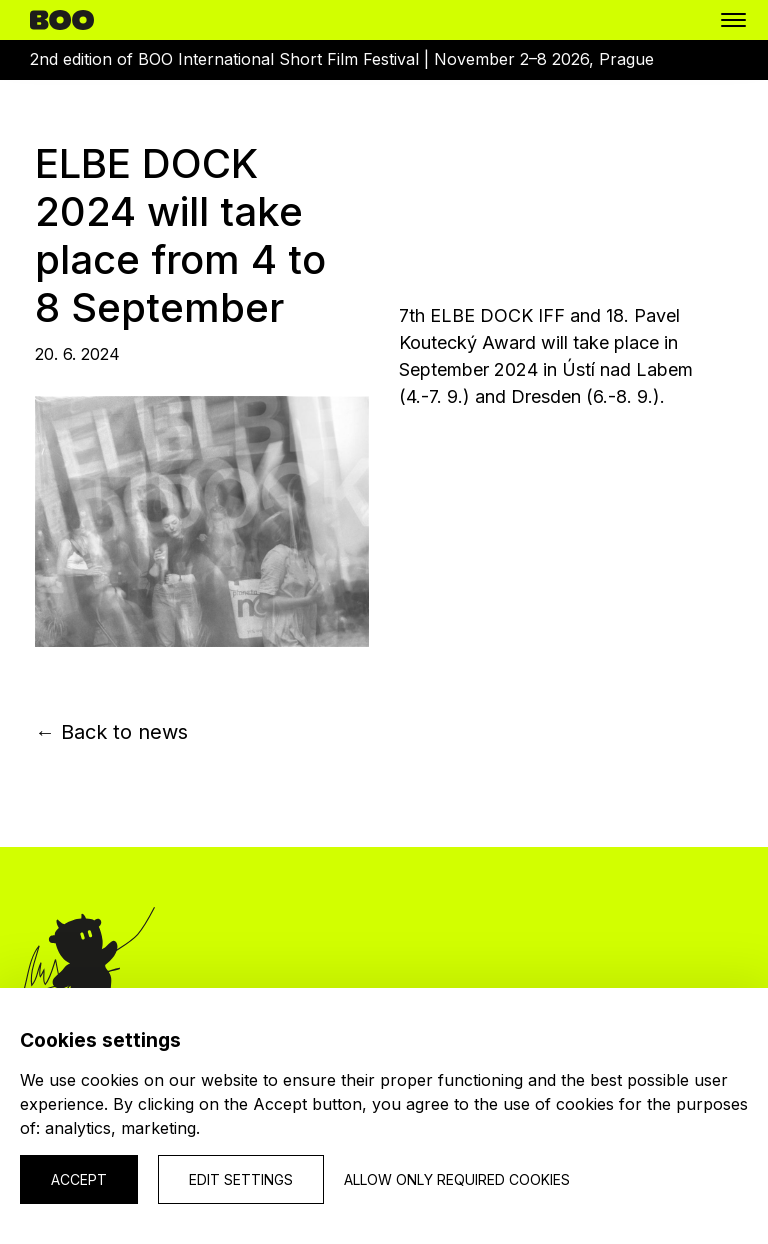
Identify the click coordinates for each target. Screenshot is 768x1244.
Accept (79, 1179)
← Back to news (111, 732)
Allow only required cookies (457, 1179)
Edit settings (241, 1179)
